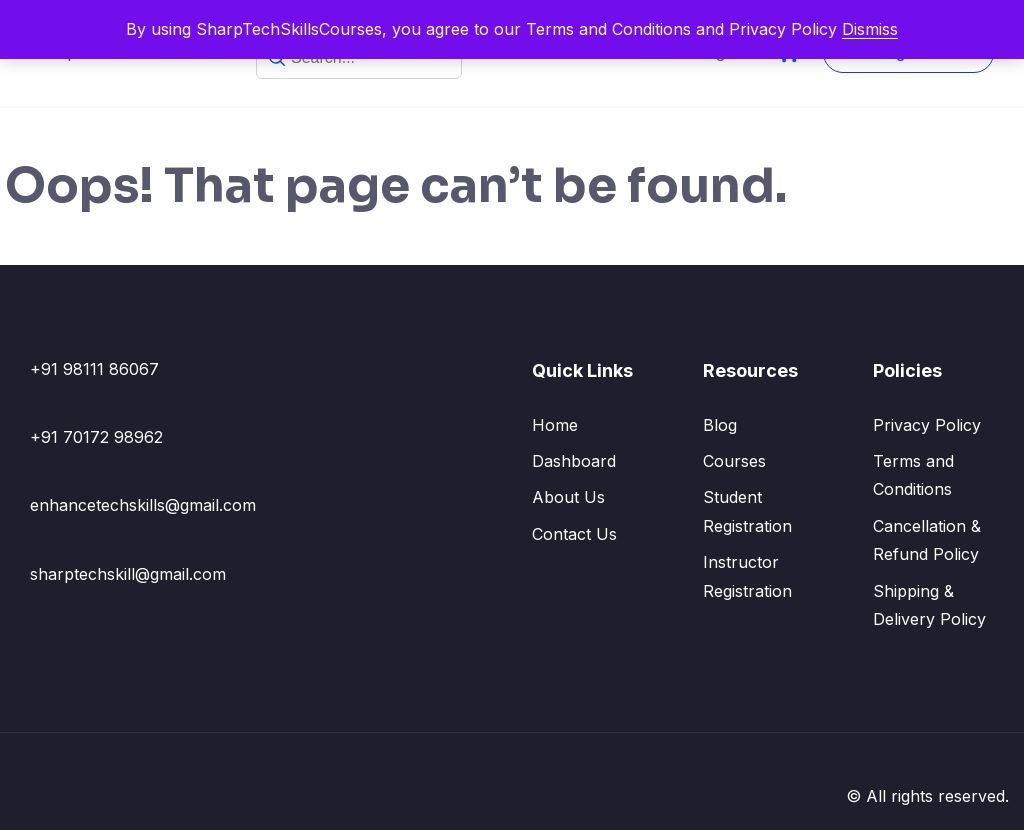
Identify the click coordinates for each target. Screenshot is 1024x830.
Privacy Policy (927, 425)
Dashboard (574, 461)
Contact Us (574, 534)
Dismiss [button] (870, 29)
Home (555, 425)
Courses (734, 461)
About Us (568, 497)
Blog (720, 425)
